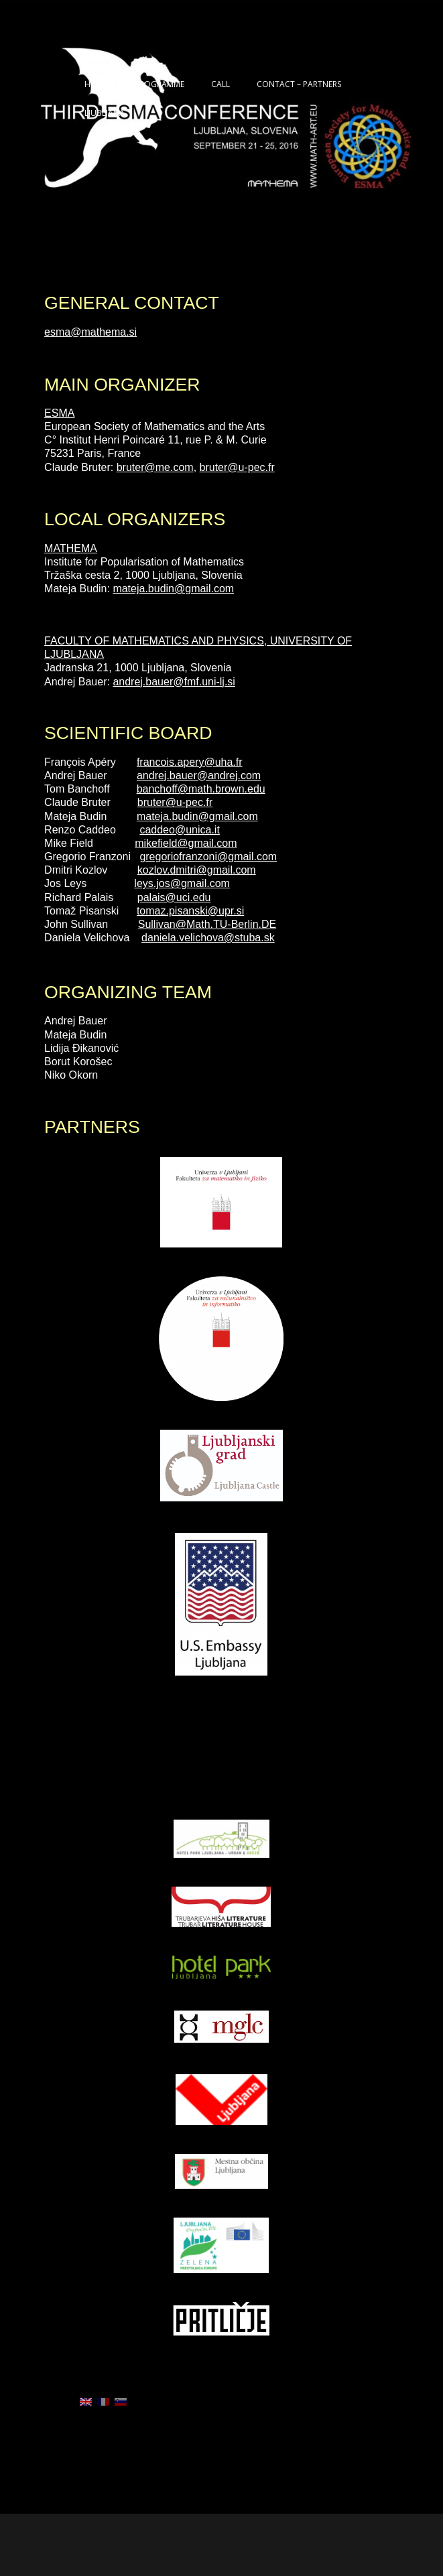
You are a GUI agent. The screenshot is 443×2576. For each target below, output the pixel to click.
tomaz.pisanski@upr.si (190, 911)
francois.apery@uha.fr (190, 762)
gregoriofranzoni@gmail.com (208, 856)
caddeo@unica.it (179, 829)
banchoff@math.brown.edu (201, 789)
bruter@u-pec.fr (237, 467)
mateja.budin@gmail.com (173, 588)
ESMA (59, 413)
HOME (96, 84)
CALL (220, 84)
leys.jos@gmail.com (182, 883)
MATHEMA (70, 548)
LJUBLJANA (104, 113)
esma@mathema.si (90, 332)
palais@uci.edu (174, 897)
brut (126, 467)
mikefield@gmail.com (186, 843)
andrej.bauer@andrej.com (199, 775)
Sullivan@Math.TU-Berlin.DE (207, 924)
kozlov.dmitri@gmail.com (196, 870)
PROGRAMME (159, 84)
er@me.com (164, 467)
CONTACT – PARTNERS (299, 84)
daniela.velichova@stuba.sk (208, 937)
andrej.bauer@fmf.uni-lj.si (174, 681)
